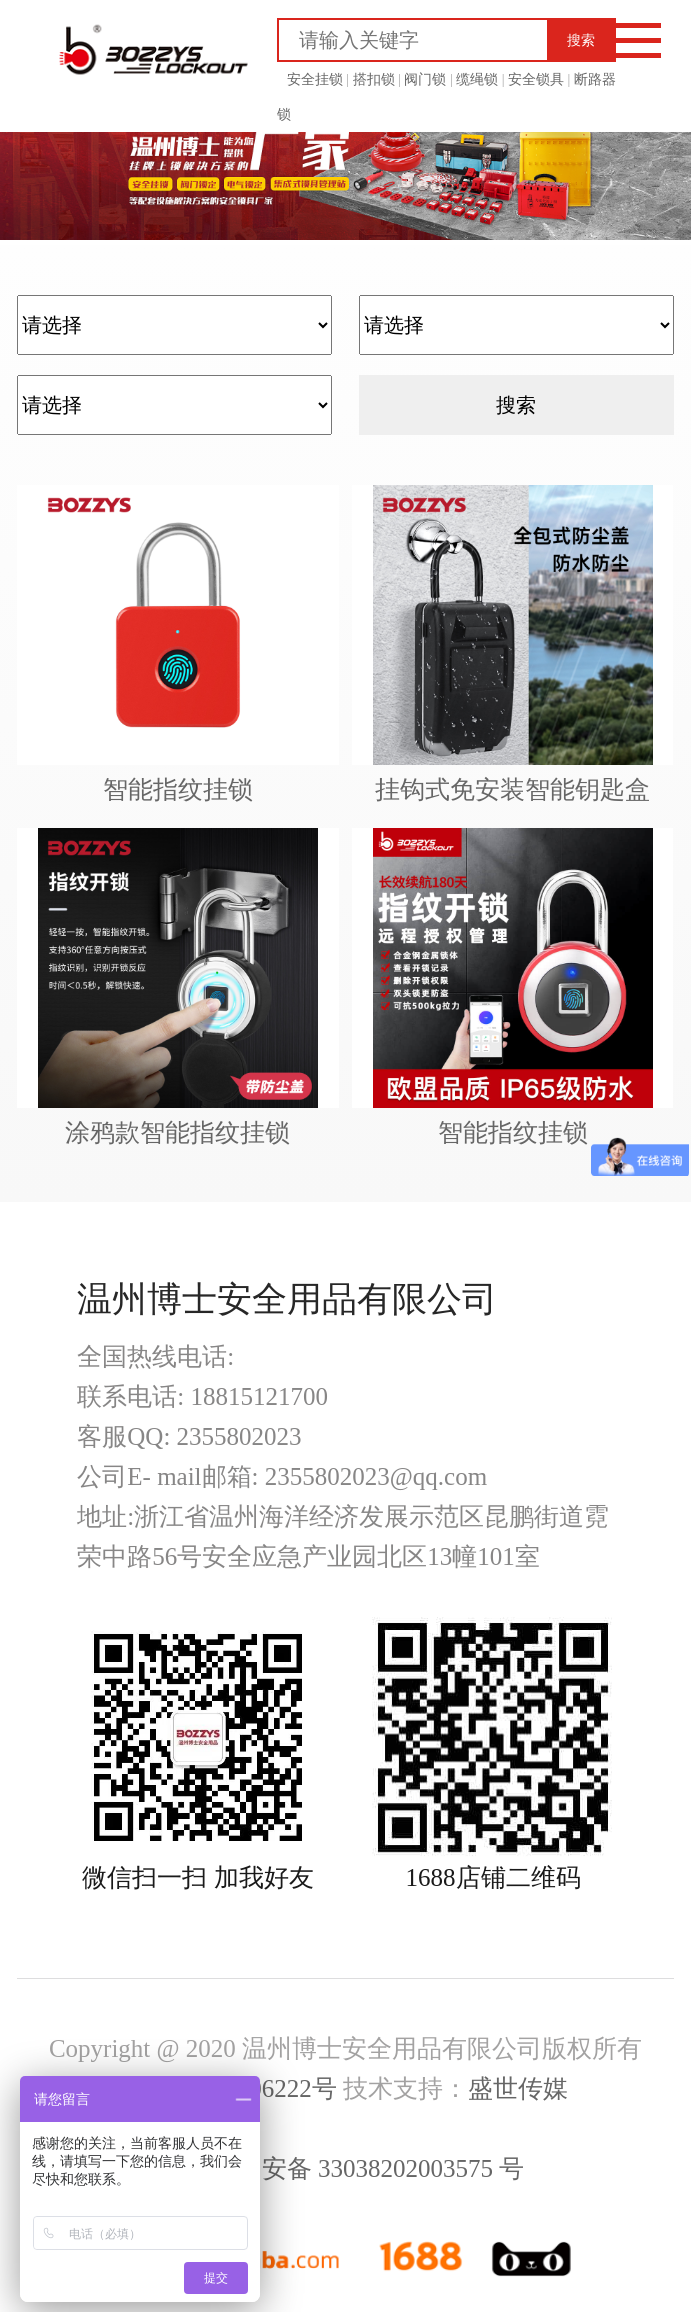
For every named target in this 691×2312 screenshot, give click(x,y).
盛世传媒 (518, 2088)
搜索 (581, 40)
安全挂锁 (315, 79)
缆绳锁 (476, 79)
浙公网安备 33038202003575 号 (346, 2168)
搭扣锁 (372, 79)
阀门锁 (424, 79)
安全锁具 (535, 79)
